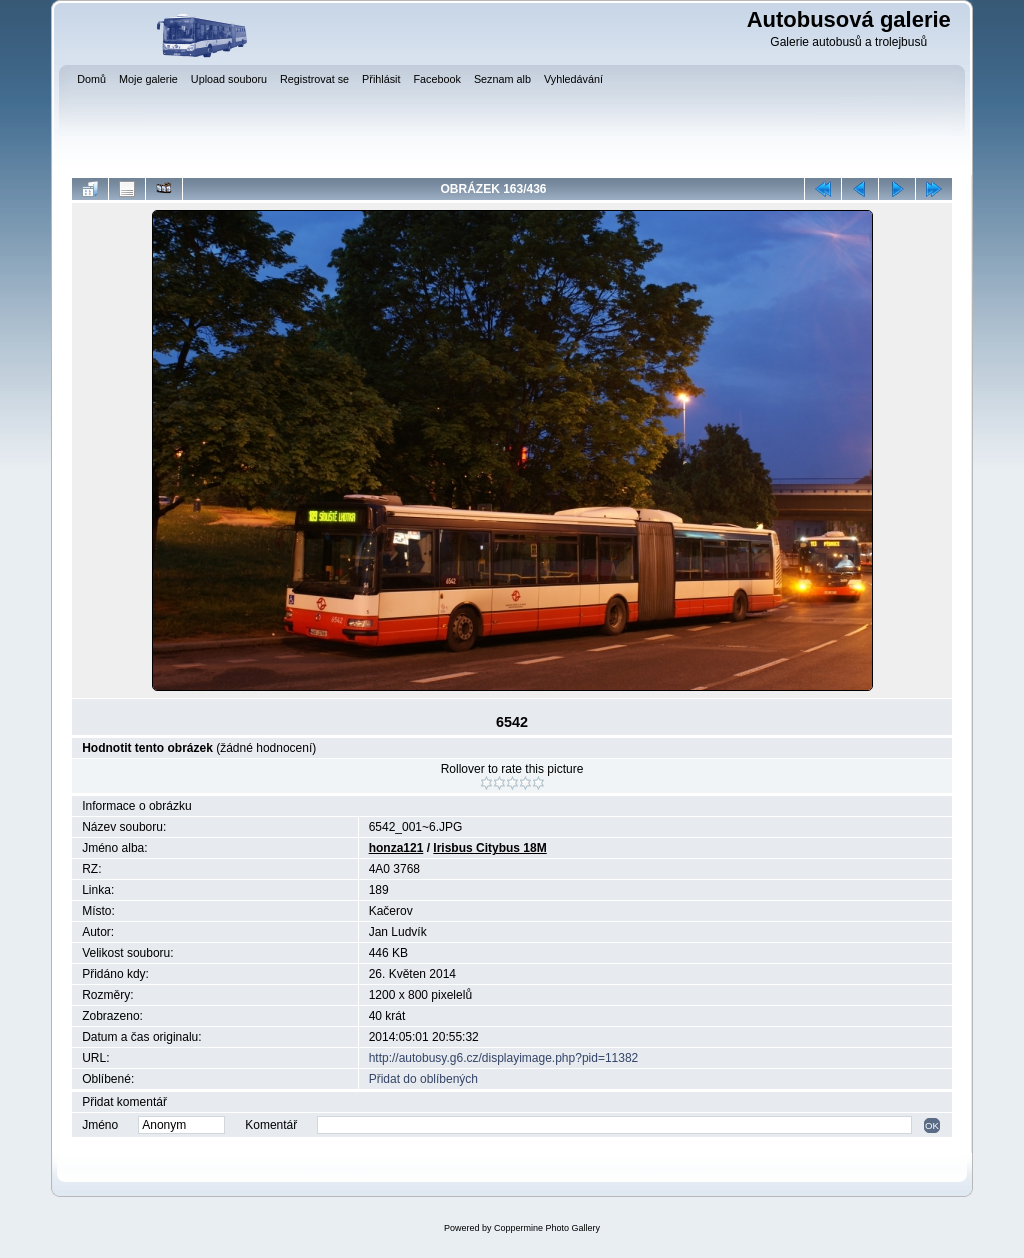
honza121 (396, 848)
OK (932, 1125)
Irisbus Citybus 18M (489, 848)
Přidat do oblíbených (423, 1079)
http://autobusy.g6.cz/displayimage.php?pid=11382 (504, 1058)
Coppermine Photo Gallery (547, 1228)
